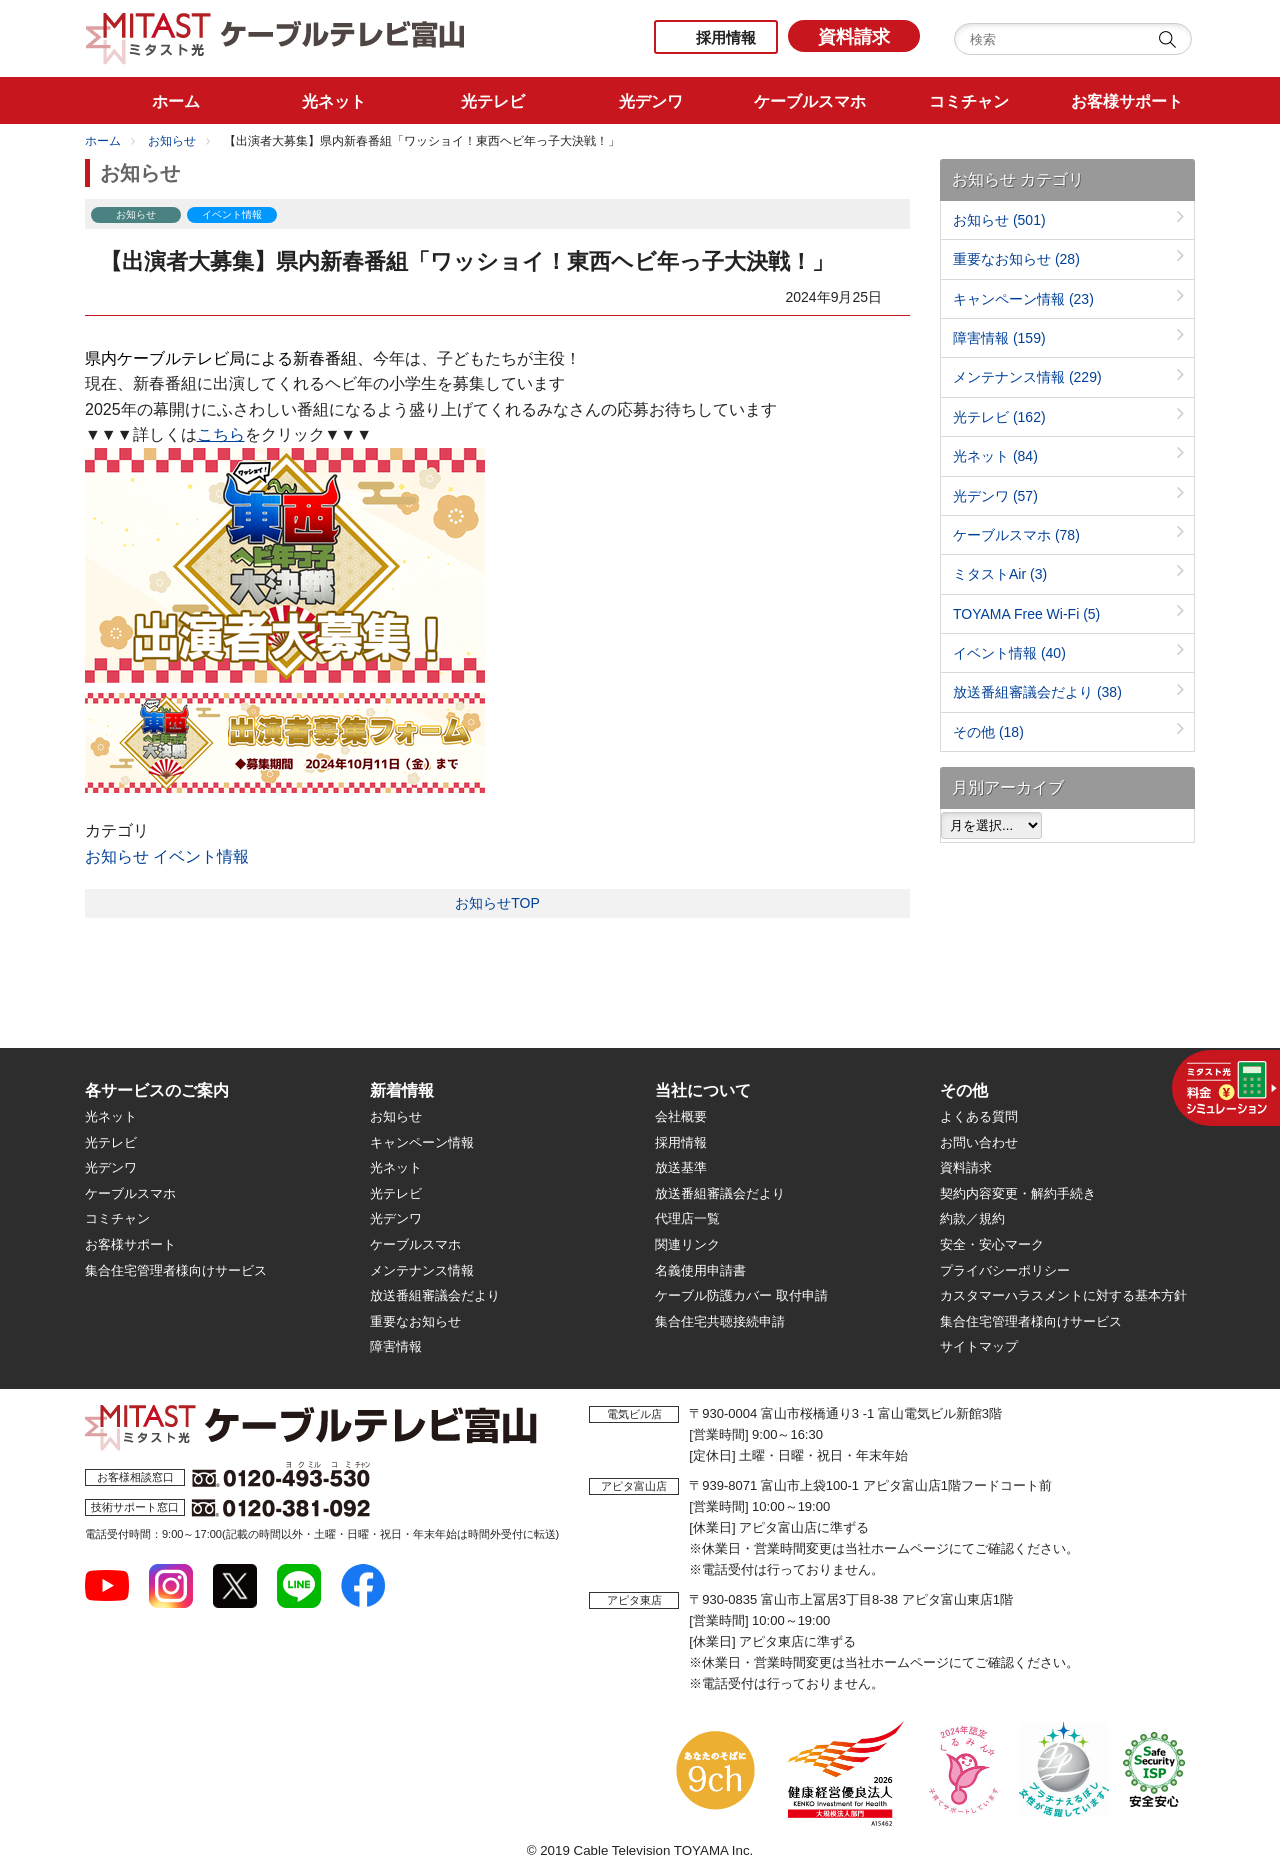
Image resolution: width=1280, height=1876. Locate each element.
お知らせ (172, 141)
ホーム (103, 141)
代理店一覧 (687, 1218)
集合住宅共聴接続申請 (720, 1321)
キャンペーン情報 (1023, 299)
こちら (221, 434)
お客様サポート (130, 1244)
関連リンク (687, 1244)
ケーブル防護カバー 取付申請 (741, 1295)
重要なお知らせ (1016, 259)
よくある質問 (979, 1116)
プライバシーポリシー (1005, 1270)
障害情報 (999, 338)
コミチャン (117, 1218)
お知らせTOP (497, 903)
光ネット (995, 456)
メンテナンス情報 (1027, 377)
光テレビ (999, 417)
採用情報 (726, 37)
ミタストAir (1000, 574)
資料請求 (854, 37)
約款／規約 (972, 1218)
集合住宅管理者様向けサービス (176, 1270)
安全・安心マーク (992, 1244)
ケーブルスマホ (1016, 535)
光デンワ (995, 496)
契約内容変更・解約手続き (1018, 1193)
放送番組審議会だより (1037, 692)
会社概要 (681, 1116)
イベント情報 (201, 856)
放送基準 (681, 1167)
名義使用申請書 (700, 1270)
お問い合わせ (979, 1142)
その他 (988, 732)
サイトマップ (979, 1346)
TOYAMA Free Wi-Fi (1026, 614)
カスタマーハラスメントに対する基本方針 (1063, 1295)
